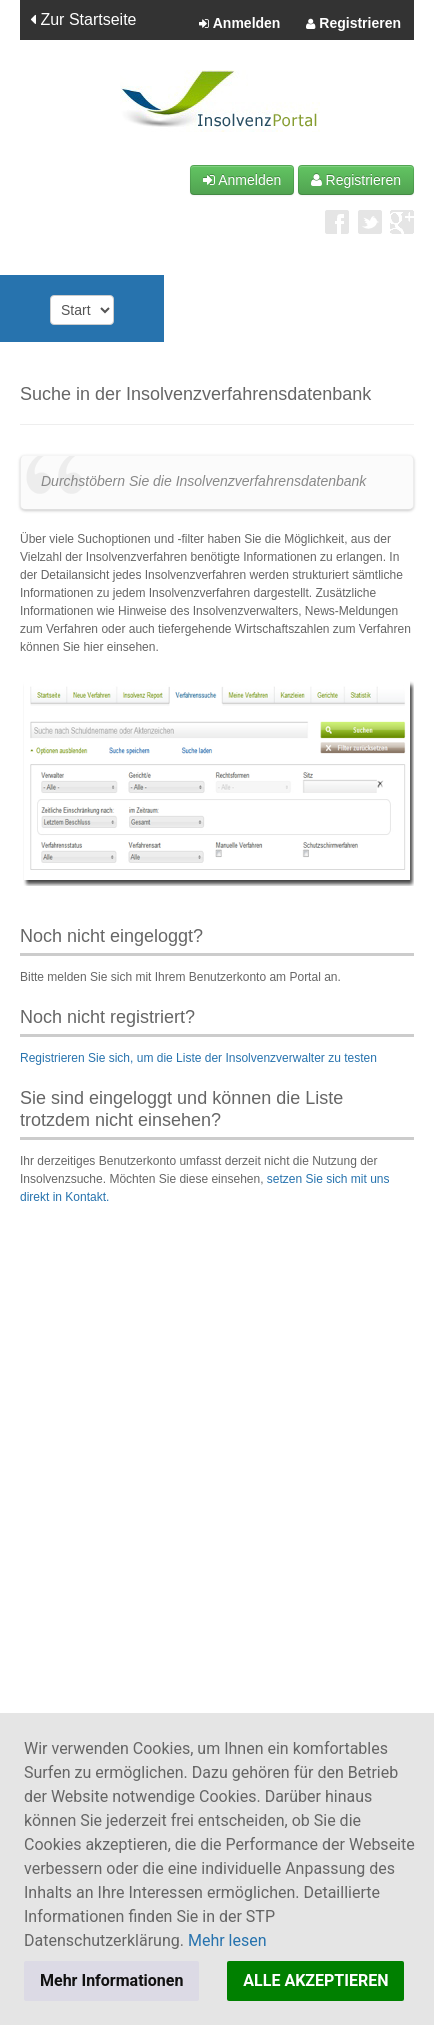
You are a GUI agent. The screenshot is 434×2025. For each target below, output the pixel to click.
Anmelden (239, 24)
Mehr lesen (227, 1940)
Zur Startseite (83, 19)
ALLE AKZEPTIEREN (315, 1980)
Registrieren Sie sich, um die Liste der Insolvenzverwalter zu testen (198, 1058)
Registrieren (353, 24)
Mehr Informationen (111, 1980)
